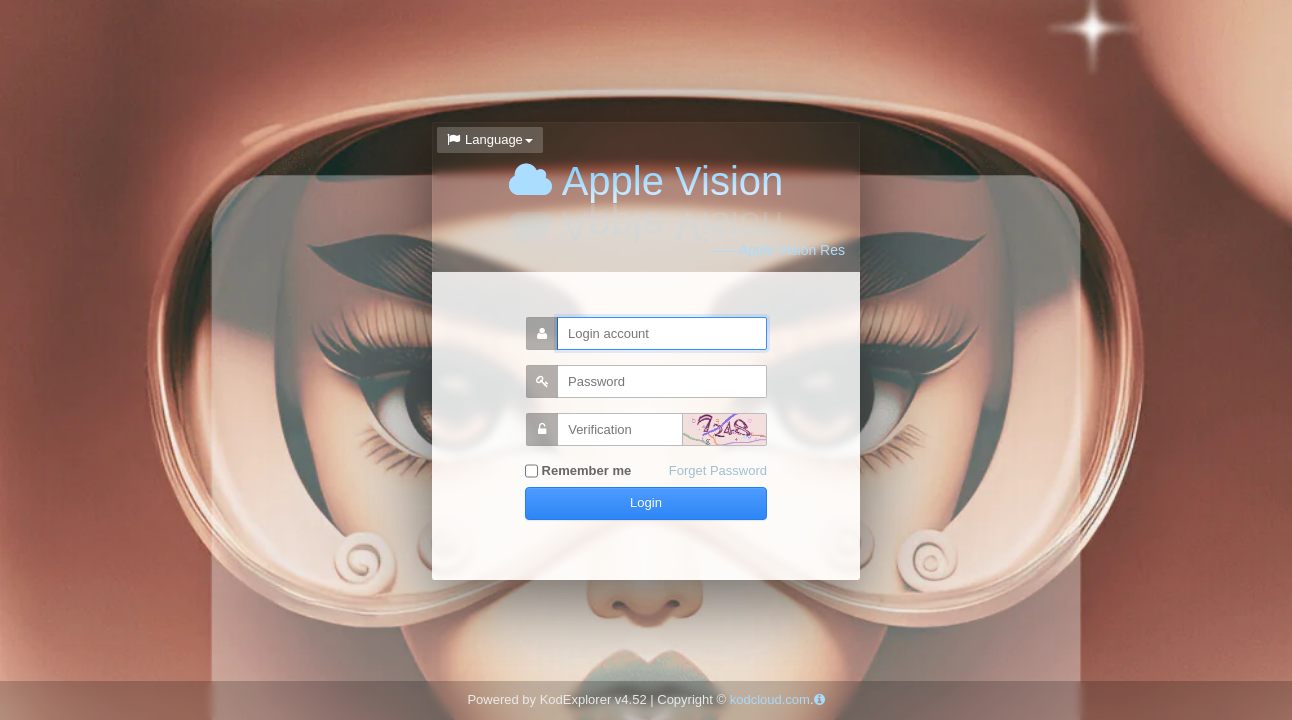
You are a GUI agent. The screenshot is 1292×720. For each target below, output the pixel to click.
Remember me (578, 471)
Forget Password (718, 470)
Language (490, 139)
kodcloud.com (770, 699)
